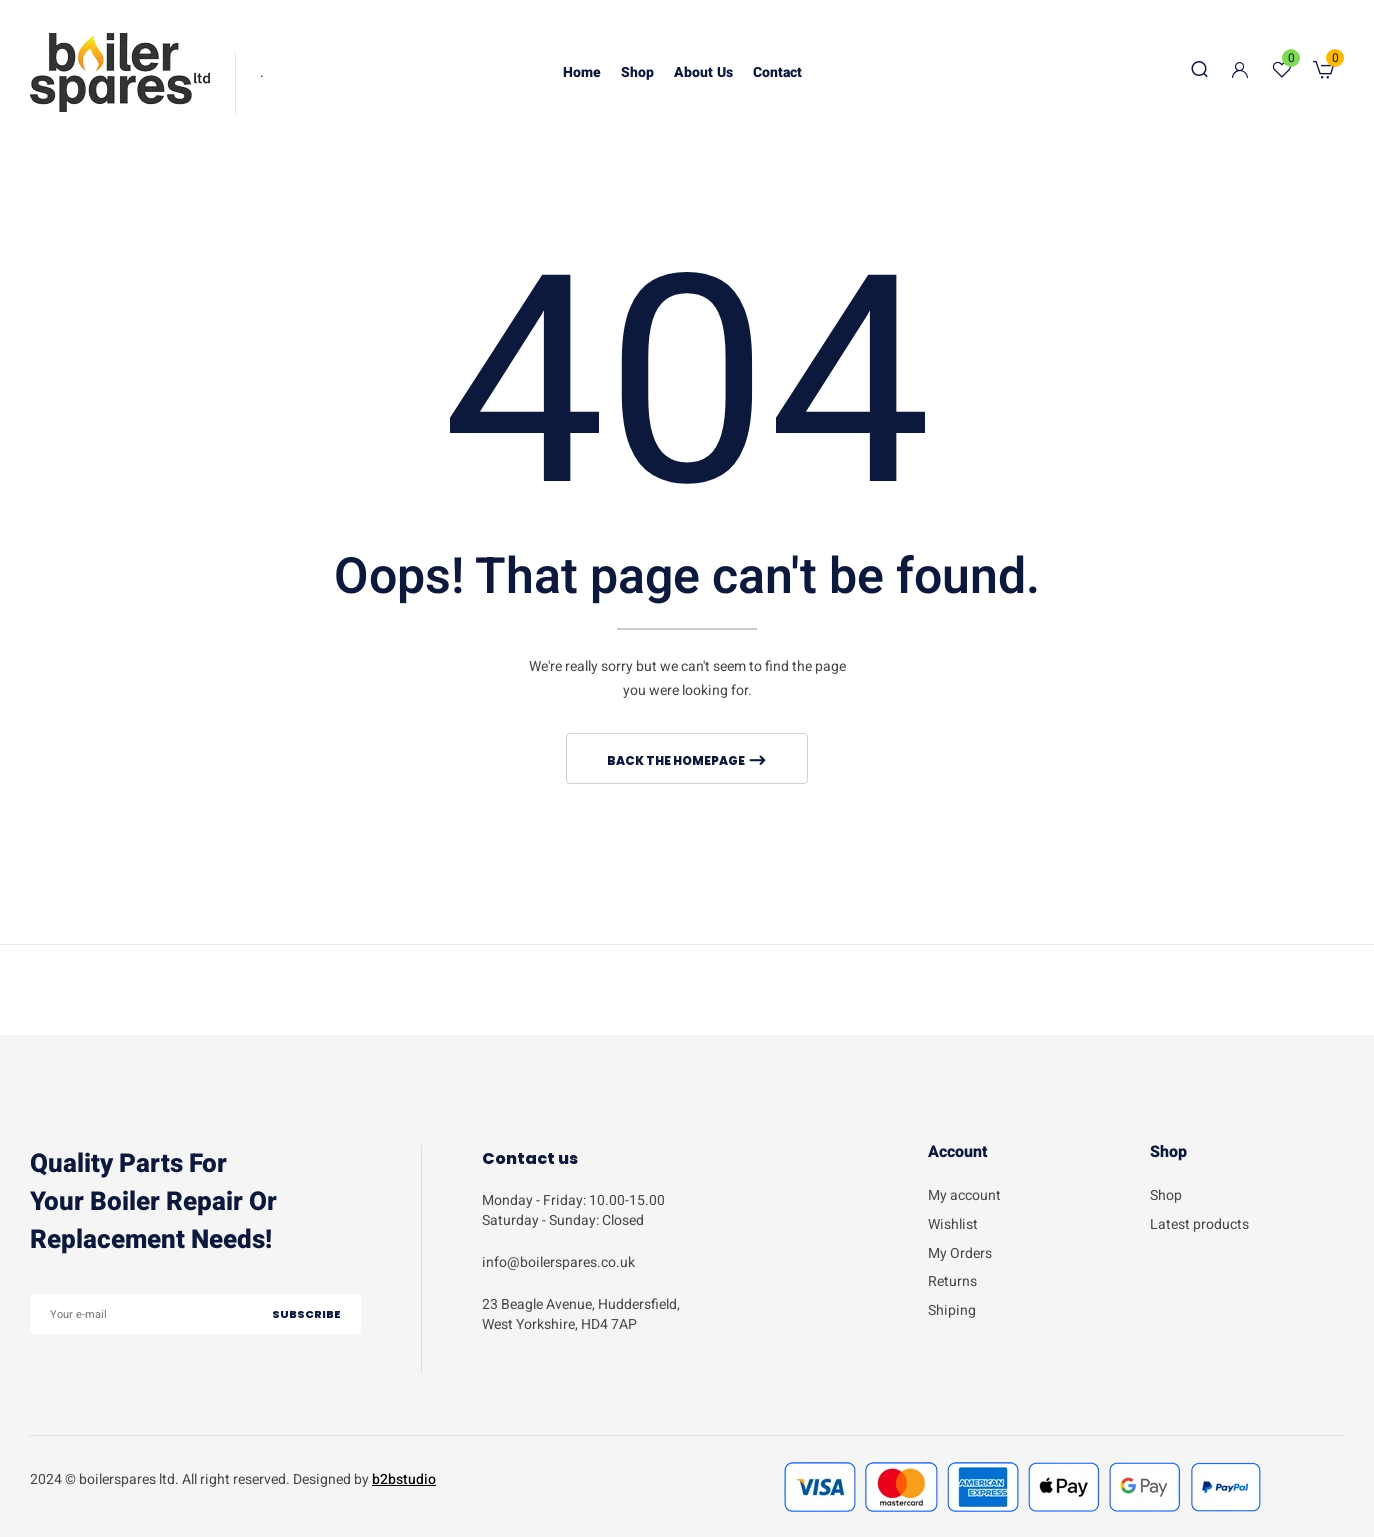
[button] (1323, 73)
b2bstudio (404, 1479)
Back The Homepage (677, 760)
